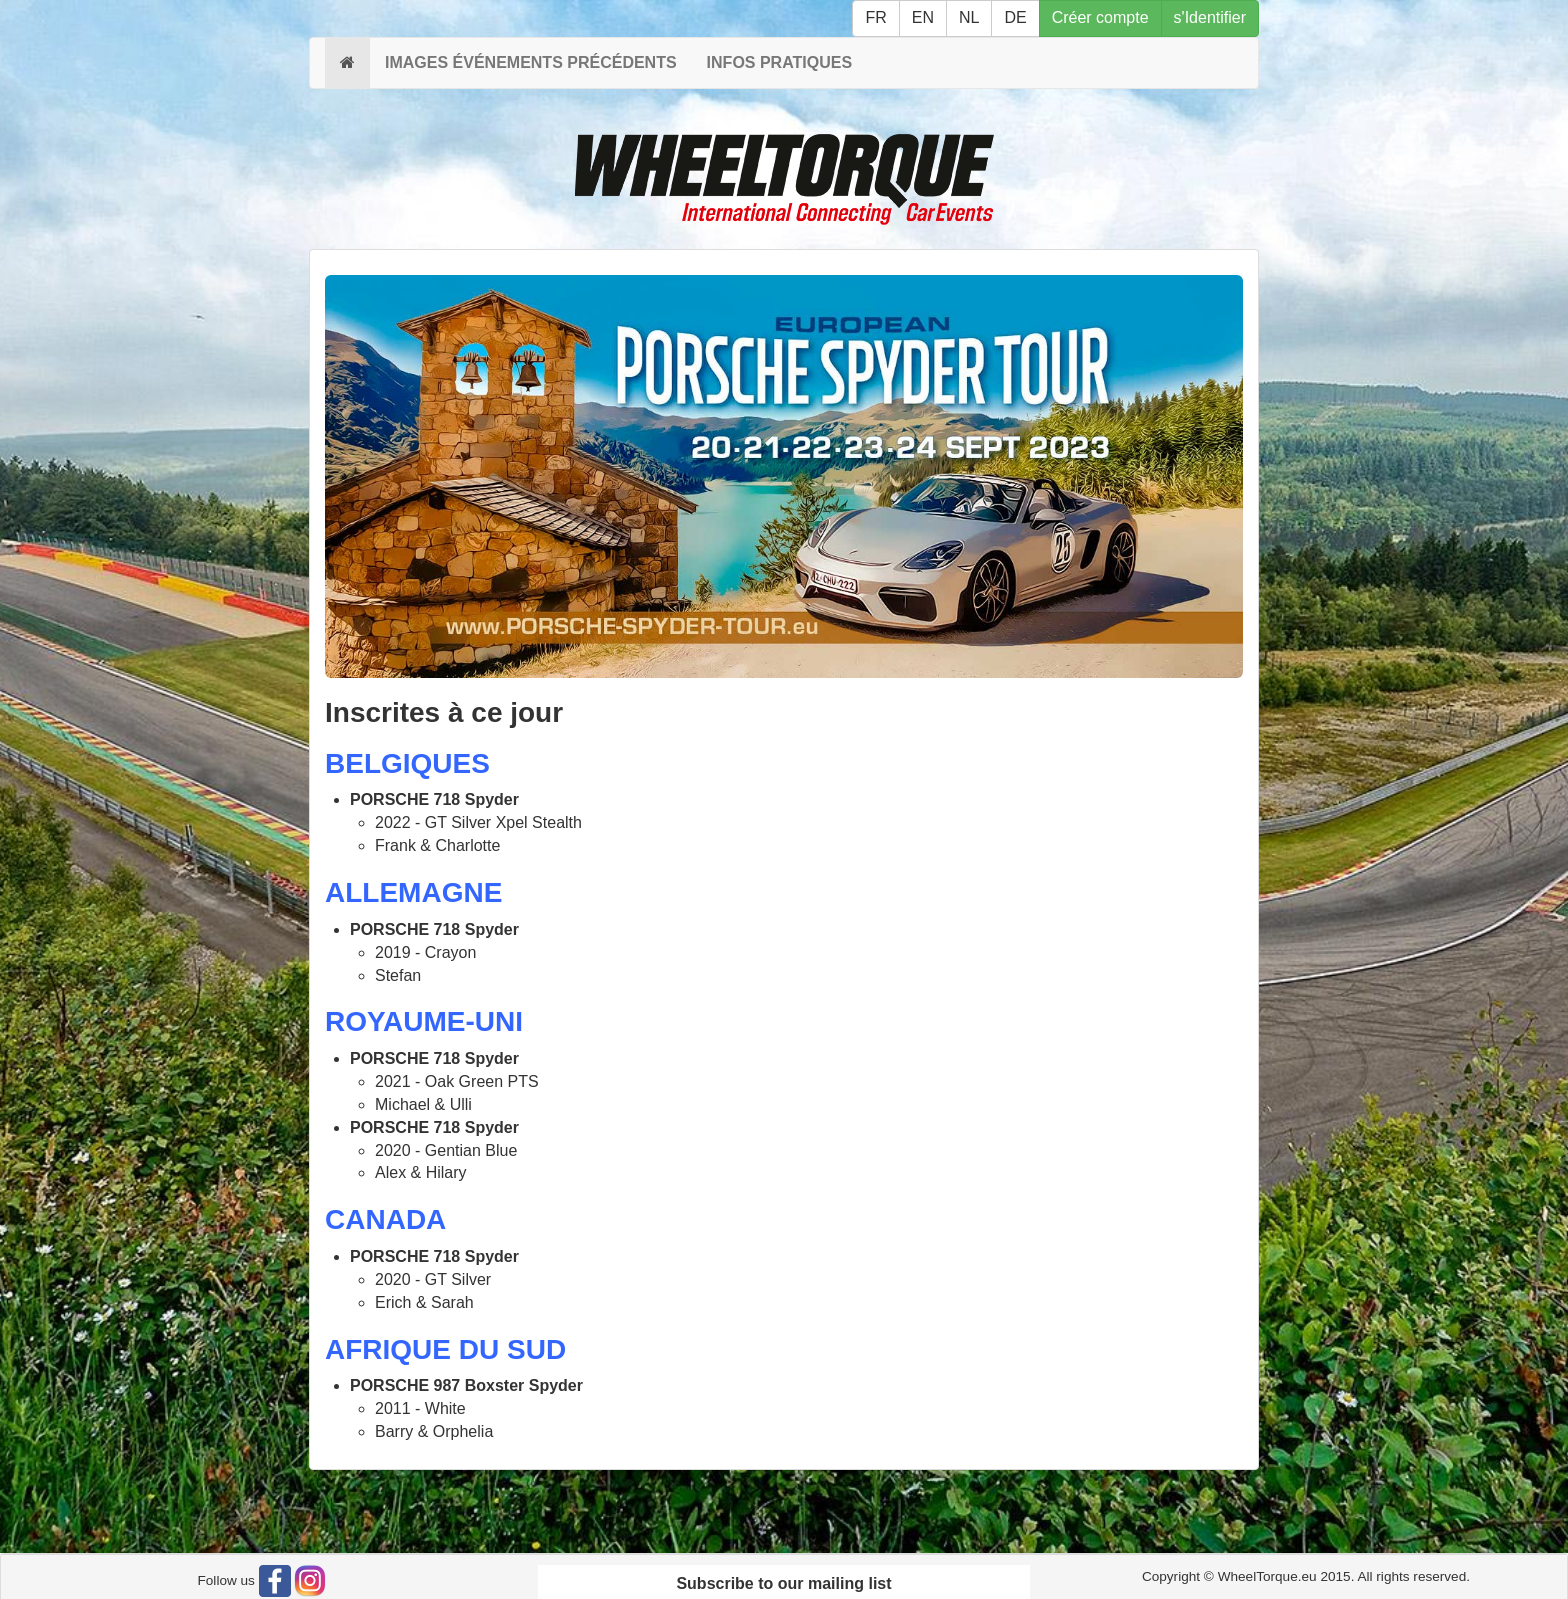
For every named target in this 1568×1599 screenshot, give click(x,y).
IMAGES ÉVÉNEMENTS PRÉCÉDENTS (531, 62)
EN (923, 17)
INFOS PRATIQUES (780, 62)
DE (1015, 17)
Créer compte (1100, 17)
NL (969, 17)
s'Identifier (1210, 17)
